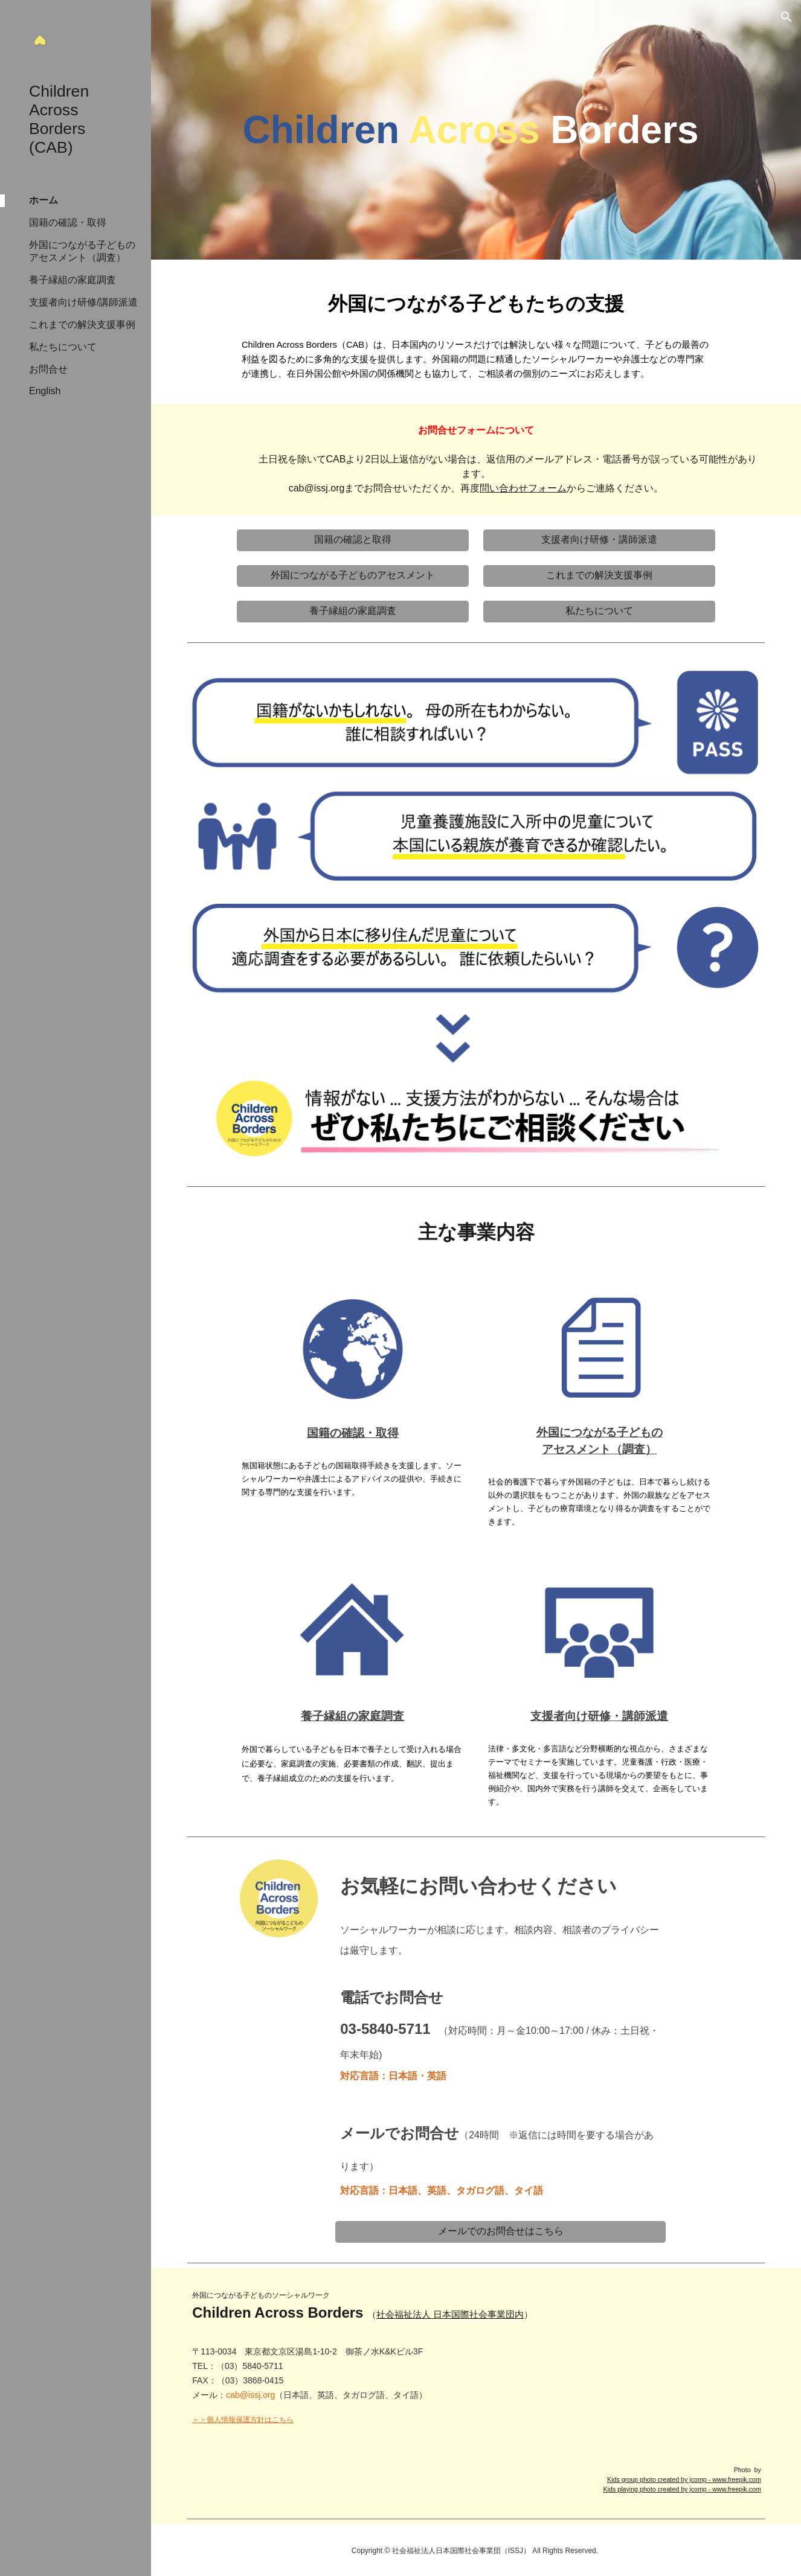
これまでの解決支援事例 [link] (82, 324)
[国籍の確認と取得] (352, 540)
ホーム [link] (43, 200)
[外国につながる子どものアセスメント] (352, 576)
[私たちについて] (599, 611)
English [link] (44, 391)
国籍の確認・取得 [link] (67, 222)
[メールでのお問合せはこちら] (500, 2232)
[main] (476, 129)
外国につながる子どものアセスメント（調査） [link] (82, 251)
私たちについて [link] (63, 347)
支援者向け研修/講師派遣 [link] (83, 302)
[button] (786, 16)
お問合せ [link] (48, 369)
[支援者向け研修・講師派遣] (599, 540)
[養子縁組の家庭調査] (352, 611)
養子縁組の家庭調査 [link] (72, 280)
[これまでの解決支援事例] (599, 576)
